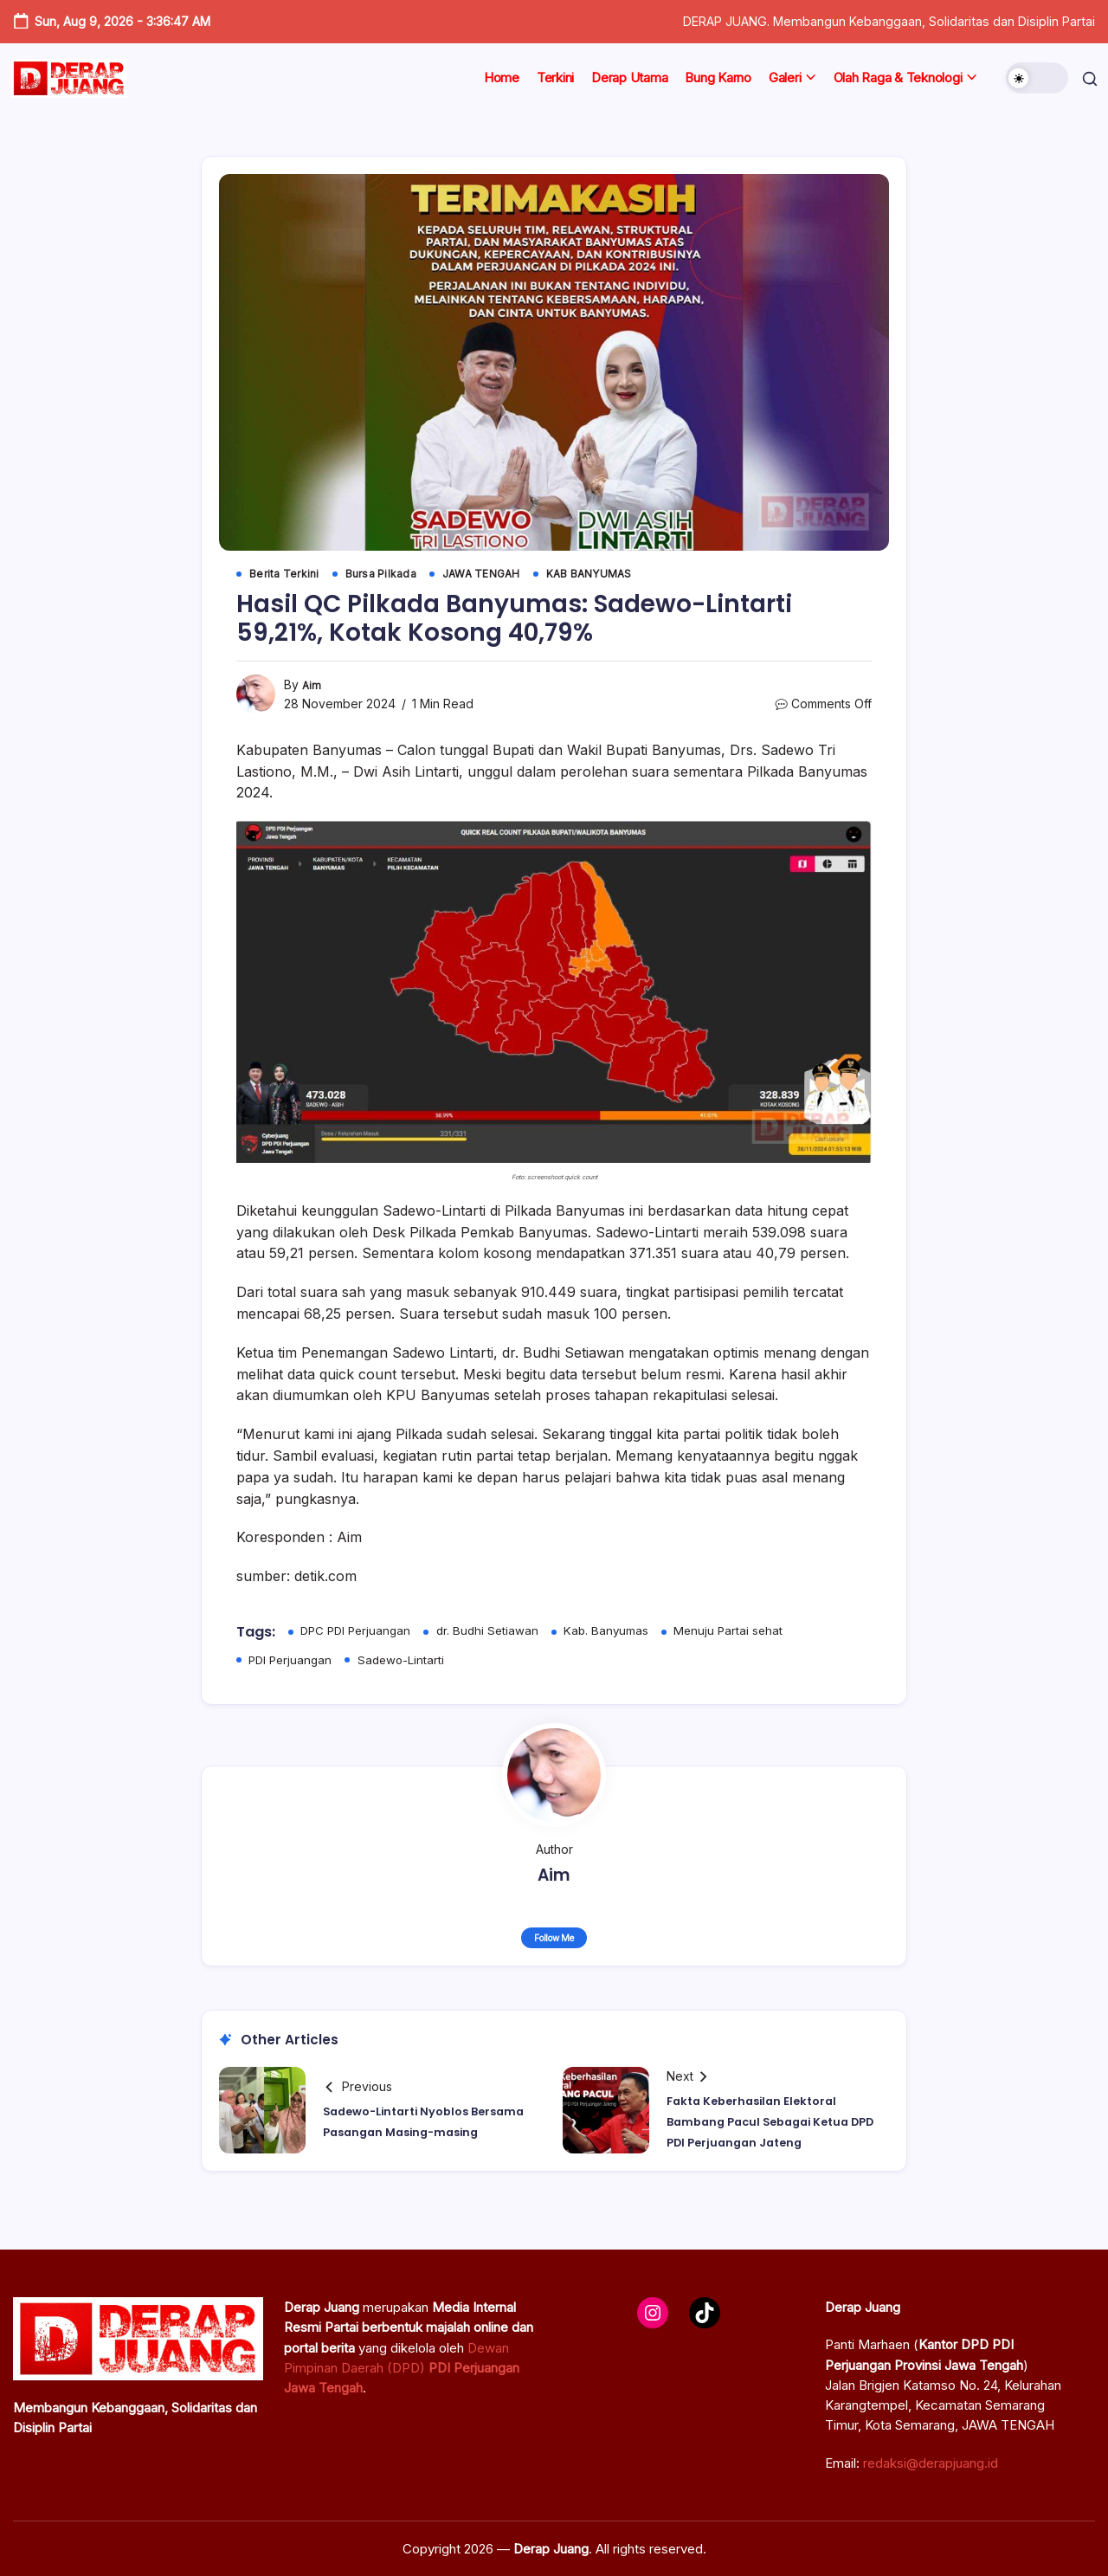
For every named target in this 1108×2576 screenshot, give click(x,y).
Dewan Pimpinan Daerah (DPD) (401, 2368)
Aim (312, 687)
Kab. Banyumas (617, 1633)
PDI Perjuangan (293, 1662)
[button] (1032, 78)
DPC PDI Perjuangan (359, 1633)
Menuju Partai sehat (742, 1633)
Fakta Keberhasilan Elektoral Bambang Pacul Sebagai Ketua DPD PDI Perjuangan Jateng (776, 2126)
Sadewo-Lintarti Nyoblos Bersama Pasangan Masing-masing (422, 2126)
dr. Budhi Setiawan (495, 1633)
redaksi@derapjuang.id (930, 2463)
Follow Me (554, 1941)
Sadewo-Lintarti (407, 1662)
